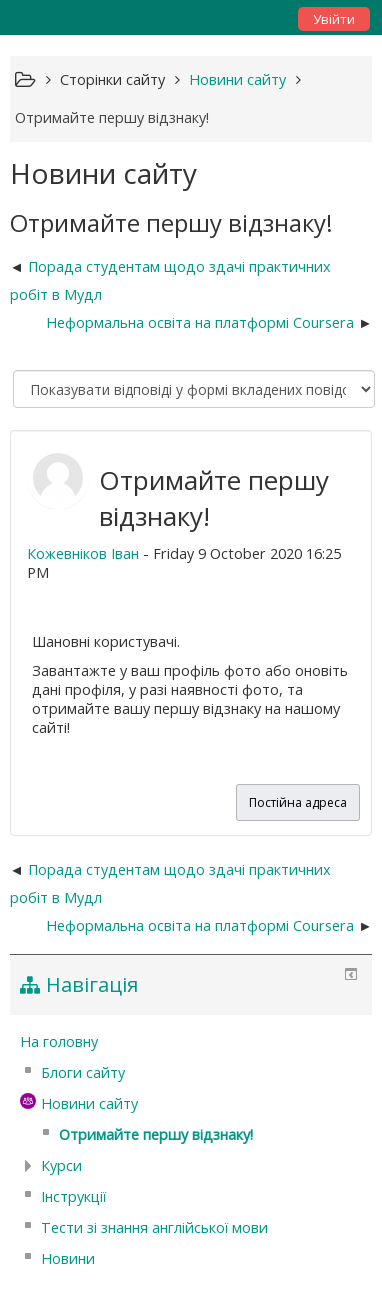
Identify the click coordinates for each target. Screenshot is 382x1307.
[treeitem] (191, 1042)
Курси (61, 1165)
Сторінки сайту (112, 79)
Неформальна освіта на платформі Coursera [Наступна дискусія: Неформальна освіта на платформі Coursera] (200, 322)
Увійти (334, 19)
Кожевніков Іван (83, 553)
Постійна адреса (298, 802)
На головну (59, 1041)
